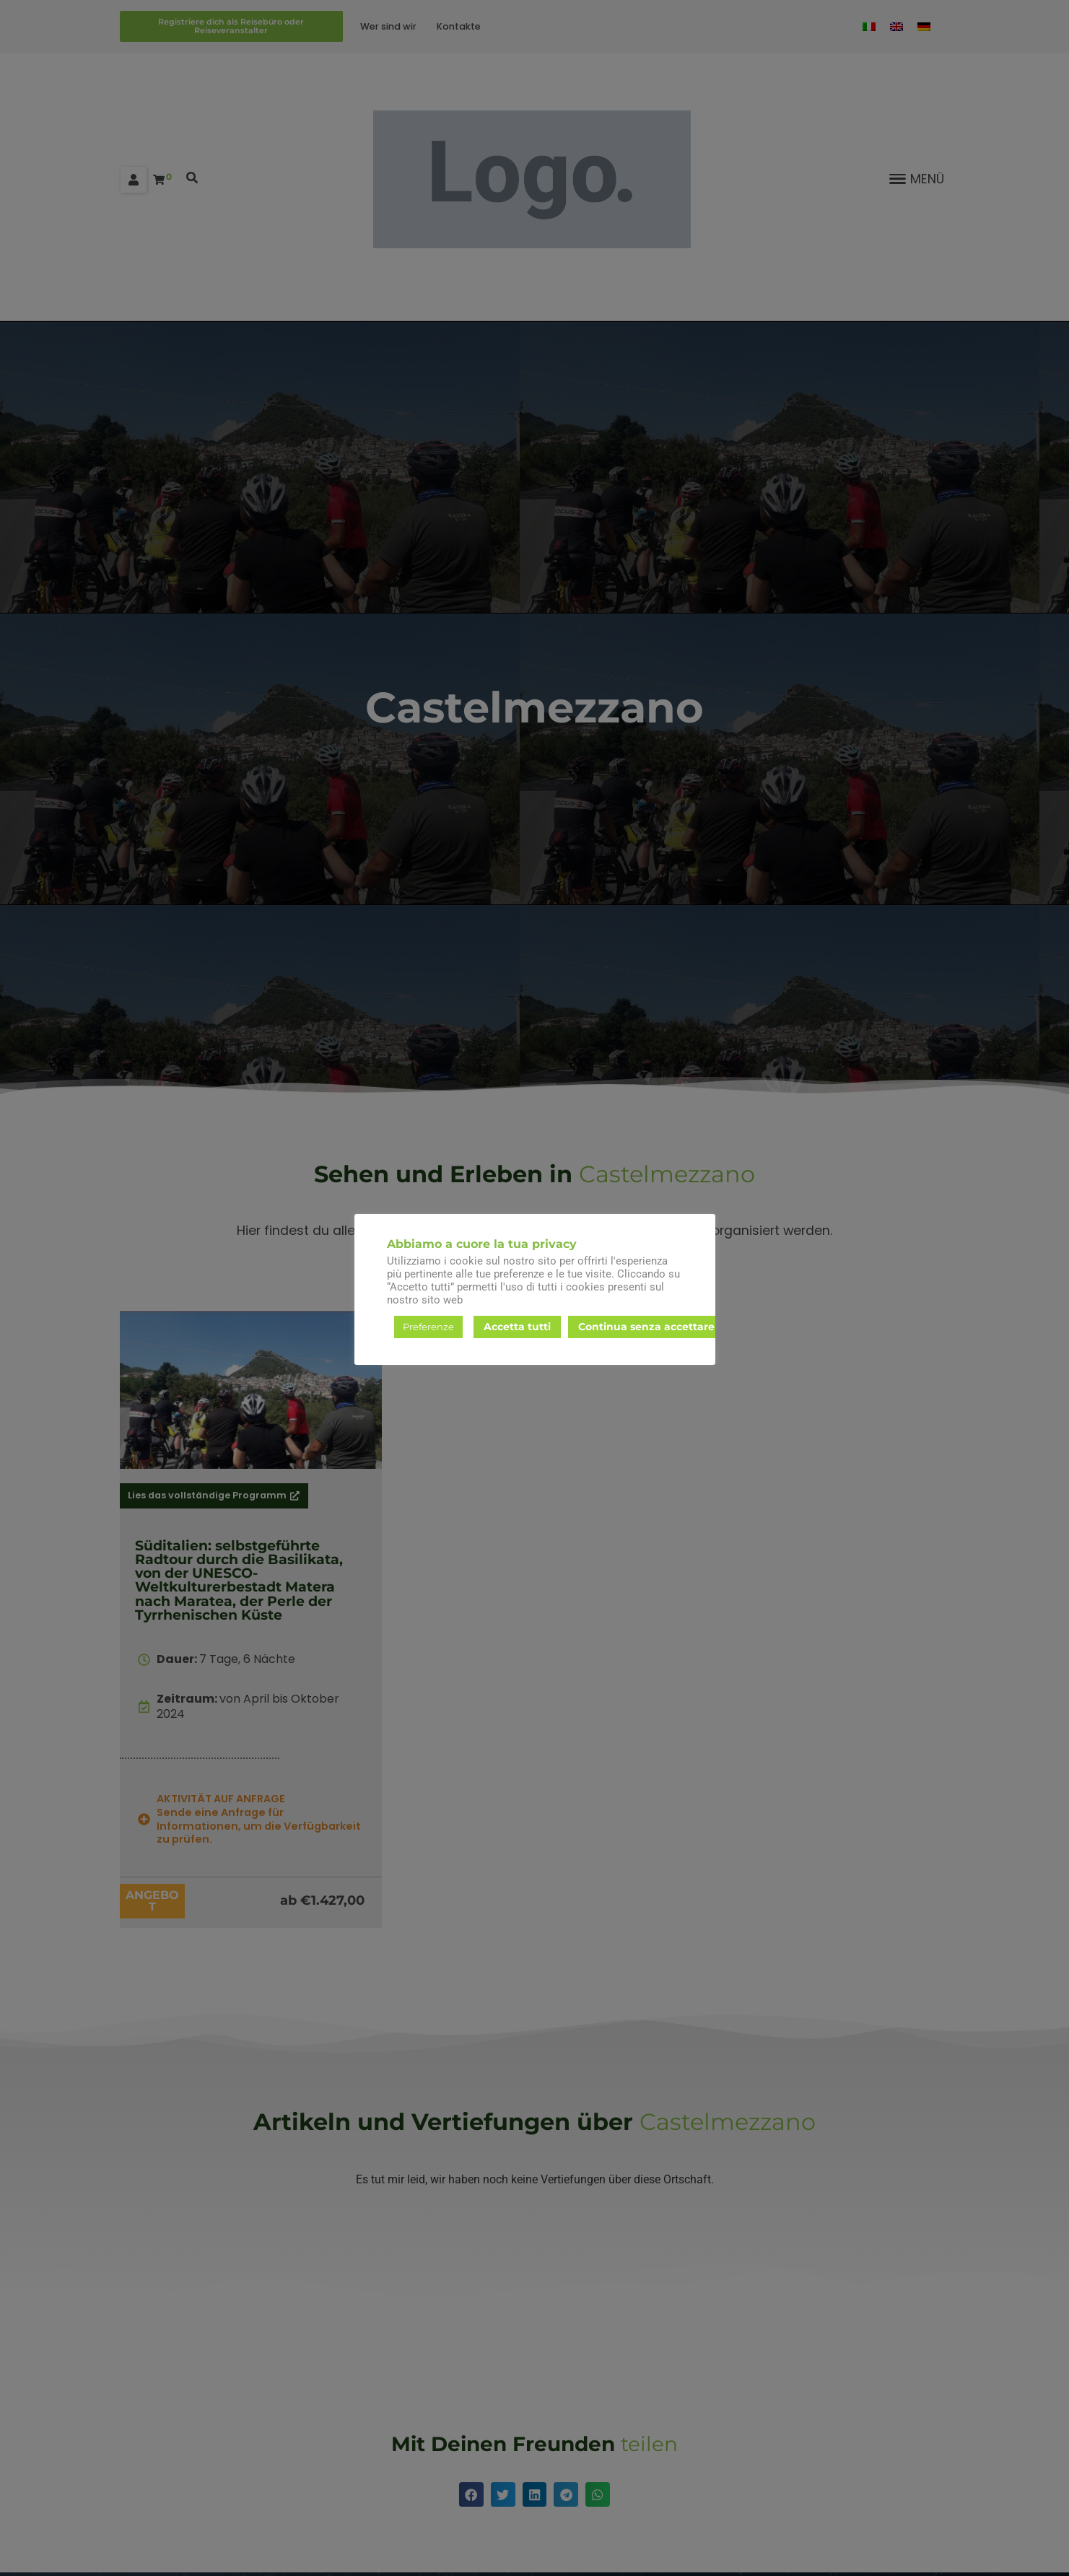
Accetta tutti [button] (517, 1326)
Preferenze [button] (428, 1326)
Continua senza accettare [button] (646, 1326)
